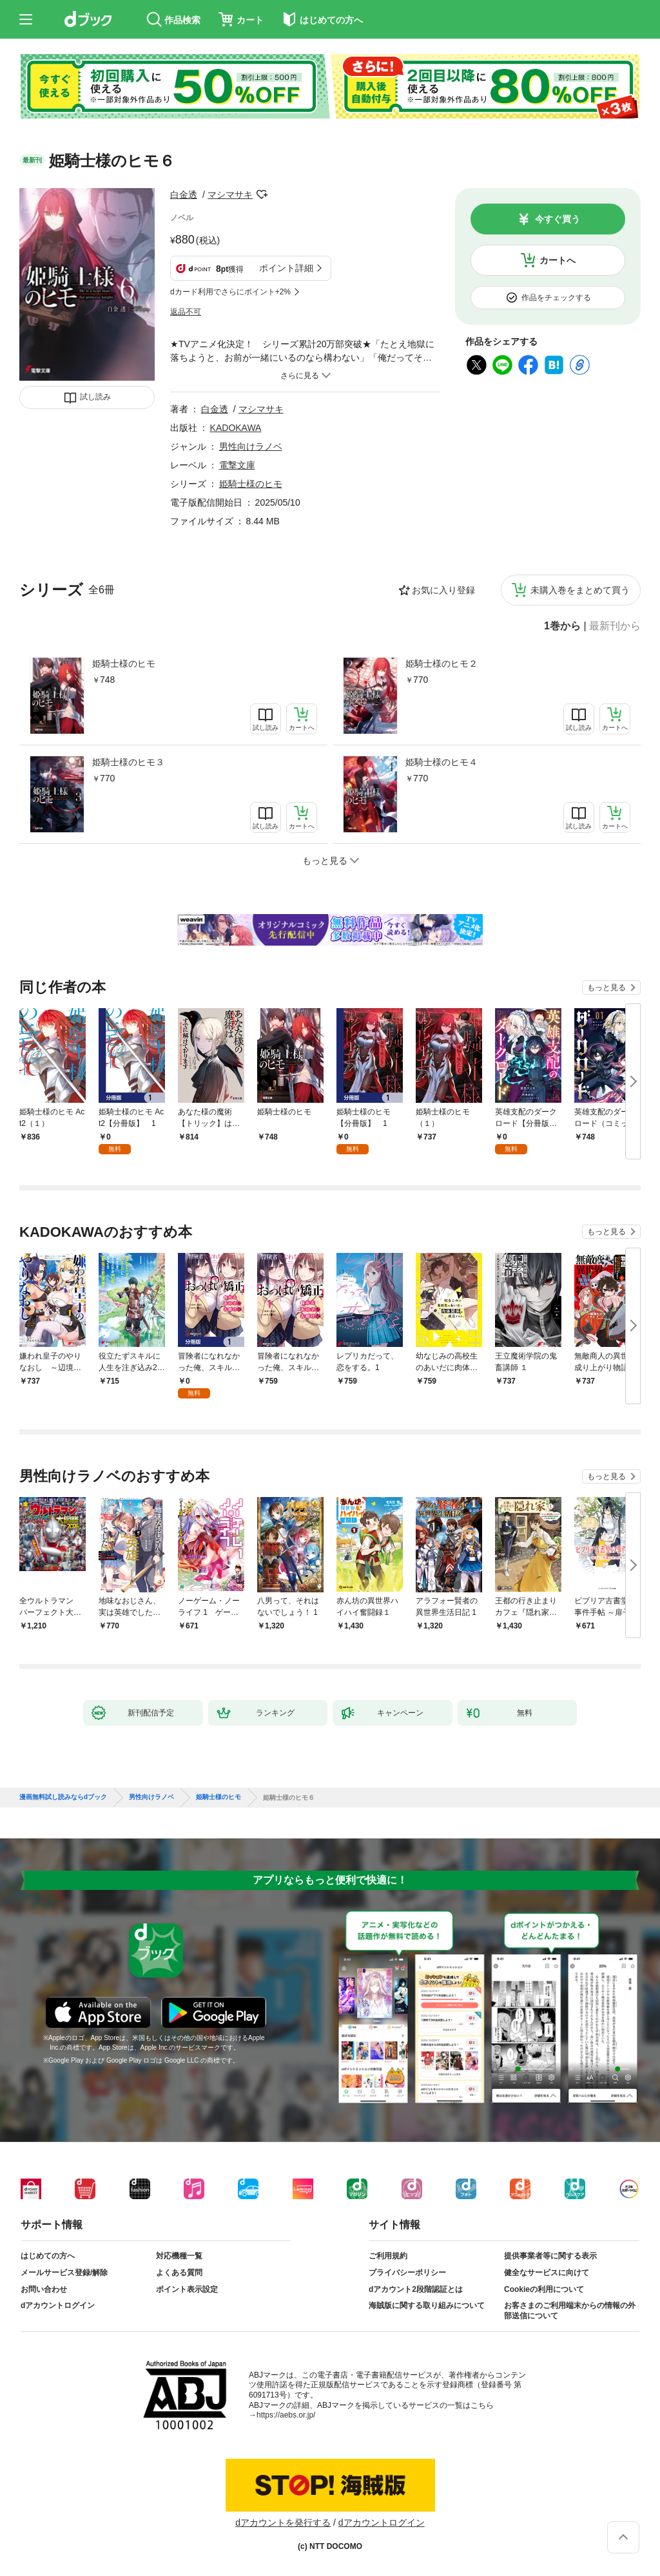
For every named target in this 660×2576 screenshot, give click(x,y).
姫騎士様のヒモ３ (128, 762)
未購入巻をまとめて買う (580, 590)
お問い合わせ (44, 2289)
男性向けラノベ (250, 446)
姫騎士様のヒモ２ (441, 663)
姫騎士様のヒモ (123, 663)
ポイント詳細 (286, 268)
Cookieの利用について (544, 2289)
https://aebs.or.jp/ (286, 2414)
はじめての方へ (48, 2255)
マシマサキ (230, 194)
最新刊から (615, 626)
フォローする (261, 194)
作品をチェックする (556, 297)
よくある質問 (179, 2272)
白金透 (183, 194)
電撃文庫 (237, 465)
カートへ (557, 260)
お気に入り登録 (443, 590)
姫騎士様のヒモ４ (441, 762)
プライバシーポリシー (407, 2272)
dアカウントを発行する (283, 2522)
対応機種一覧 (179, 2255)
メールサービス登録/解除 (64, 2272)
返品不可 (185, 311)
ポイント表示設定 (187, 2289)
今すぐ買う (557, 219)
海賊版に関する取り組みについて (427, 2305)
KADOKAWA (236, 428)
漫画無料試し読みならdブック (63, 1797)
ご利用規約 (388, 2255)
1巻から (562, 626)
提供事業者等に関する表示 (550, 2255)
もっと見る (606, 987)
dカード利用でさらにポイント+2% (230, 291)
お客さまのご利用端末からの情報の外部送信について (570, 2310)
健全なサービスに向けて (546, 2272)
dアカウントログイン (58, 2305)
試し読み (95, 396)
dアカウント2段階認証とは (416, 2289)
